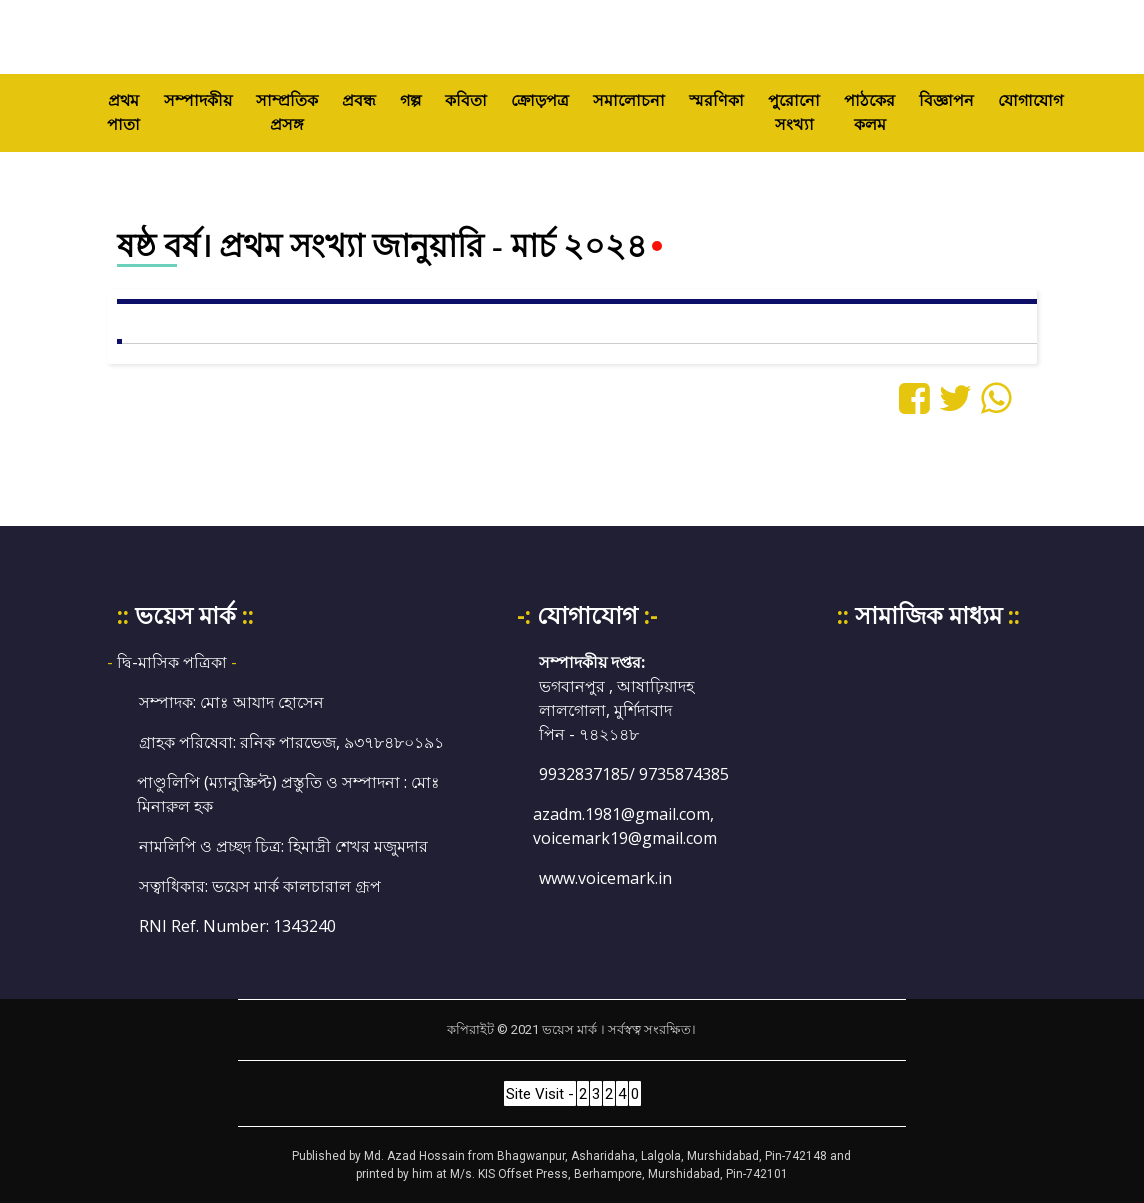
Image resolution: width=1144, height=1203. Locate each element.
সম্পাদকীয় (198, 100)
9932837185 (584, 774)
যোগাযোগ (1030, 100)
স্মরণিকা (716, 100)
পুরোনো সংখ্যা (794, 112)
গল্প (410, 100)
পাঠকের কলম (869, 112)
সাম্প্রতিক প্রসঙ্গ (287, 112)
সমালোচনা (629, 100)
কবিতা (466, 100)
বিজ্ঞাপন (946, 100)
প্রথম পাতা (129, 112)
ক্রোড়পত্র (540, 100)
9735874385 (684, 774)
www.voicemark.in (605, 878)
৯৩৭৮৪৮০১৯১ (394, 742)
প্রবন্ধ (359, 100)
